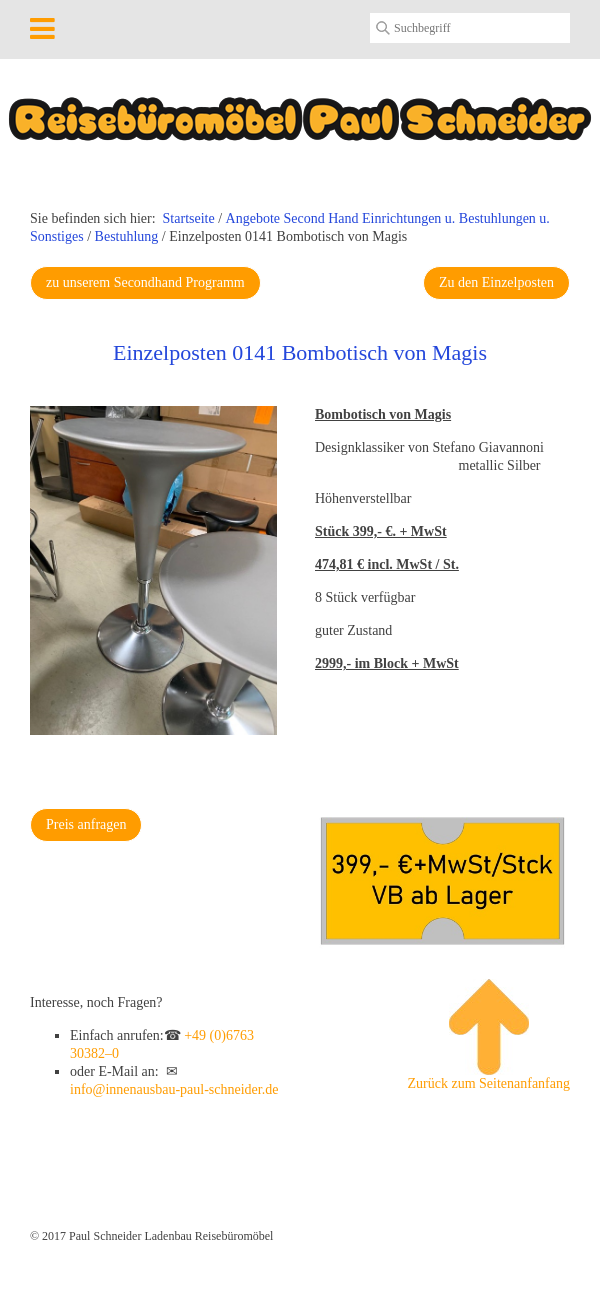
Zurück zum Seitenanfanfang (489, 1035)
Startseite (189, 218)
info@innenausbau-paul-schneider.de (174, 1089)
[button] (145, 283)
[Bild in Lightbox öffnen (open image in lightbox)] (153, 570)
